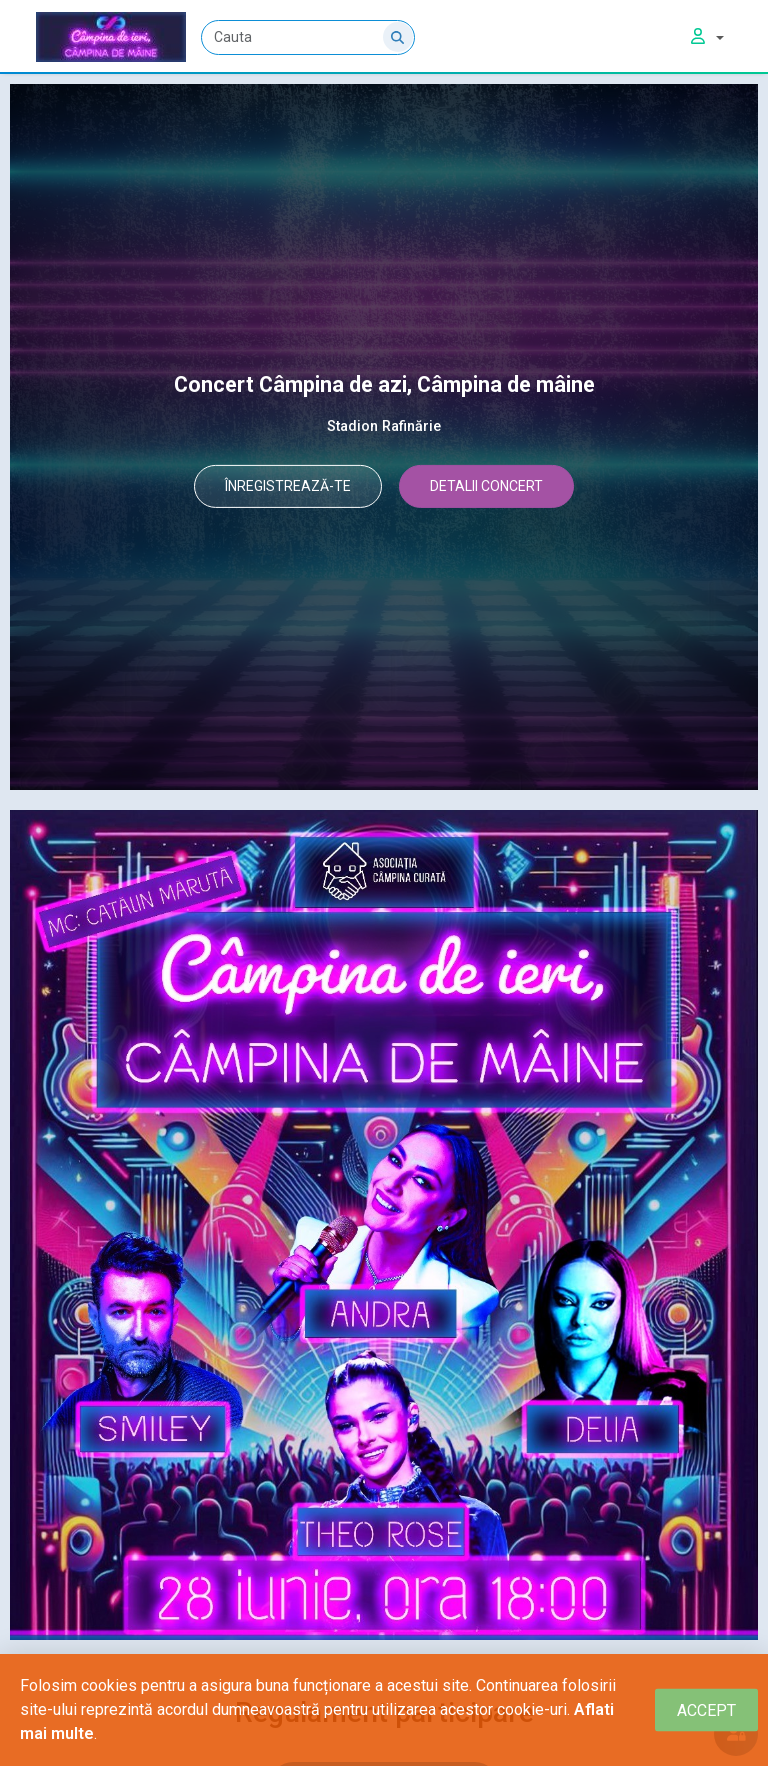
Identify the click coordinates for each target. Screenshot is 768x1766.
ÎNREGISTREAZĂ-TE (277, 488)
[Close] (706, 1710)
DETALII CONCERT (498, 488)
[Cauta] (309, 37)
